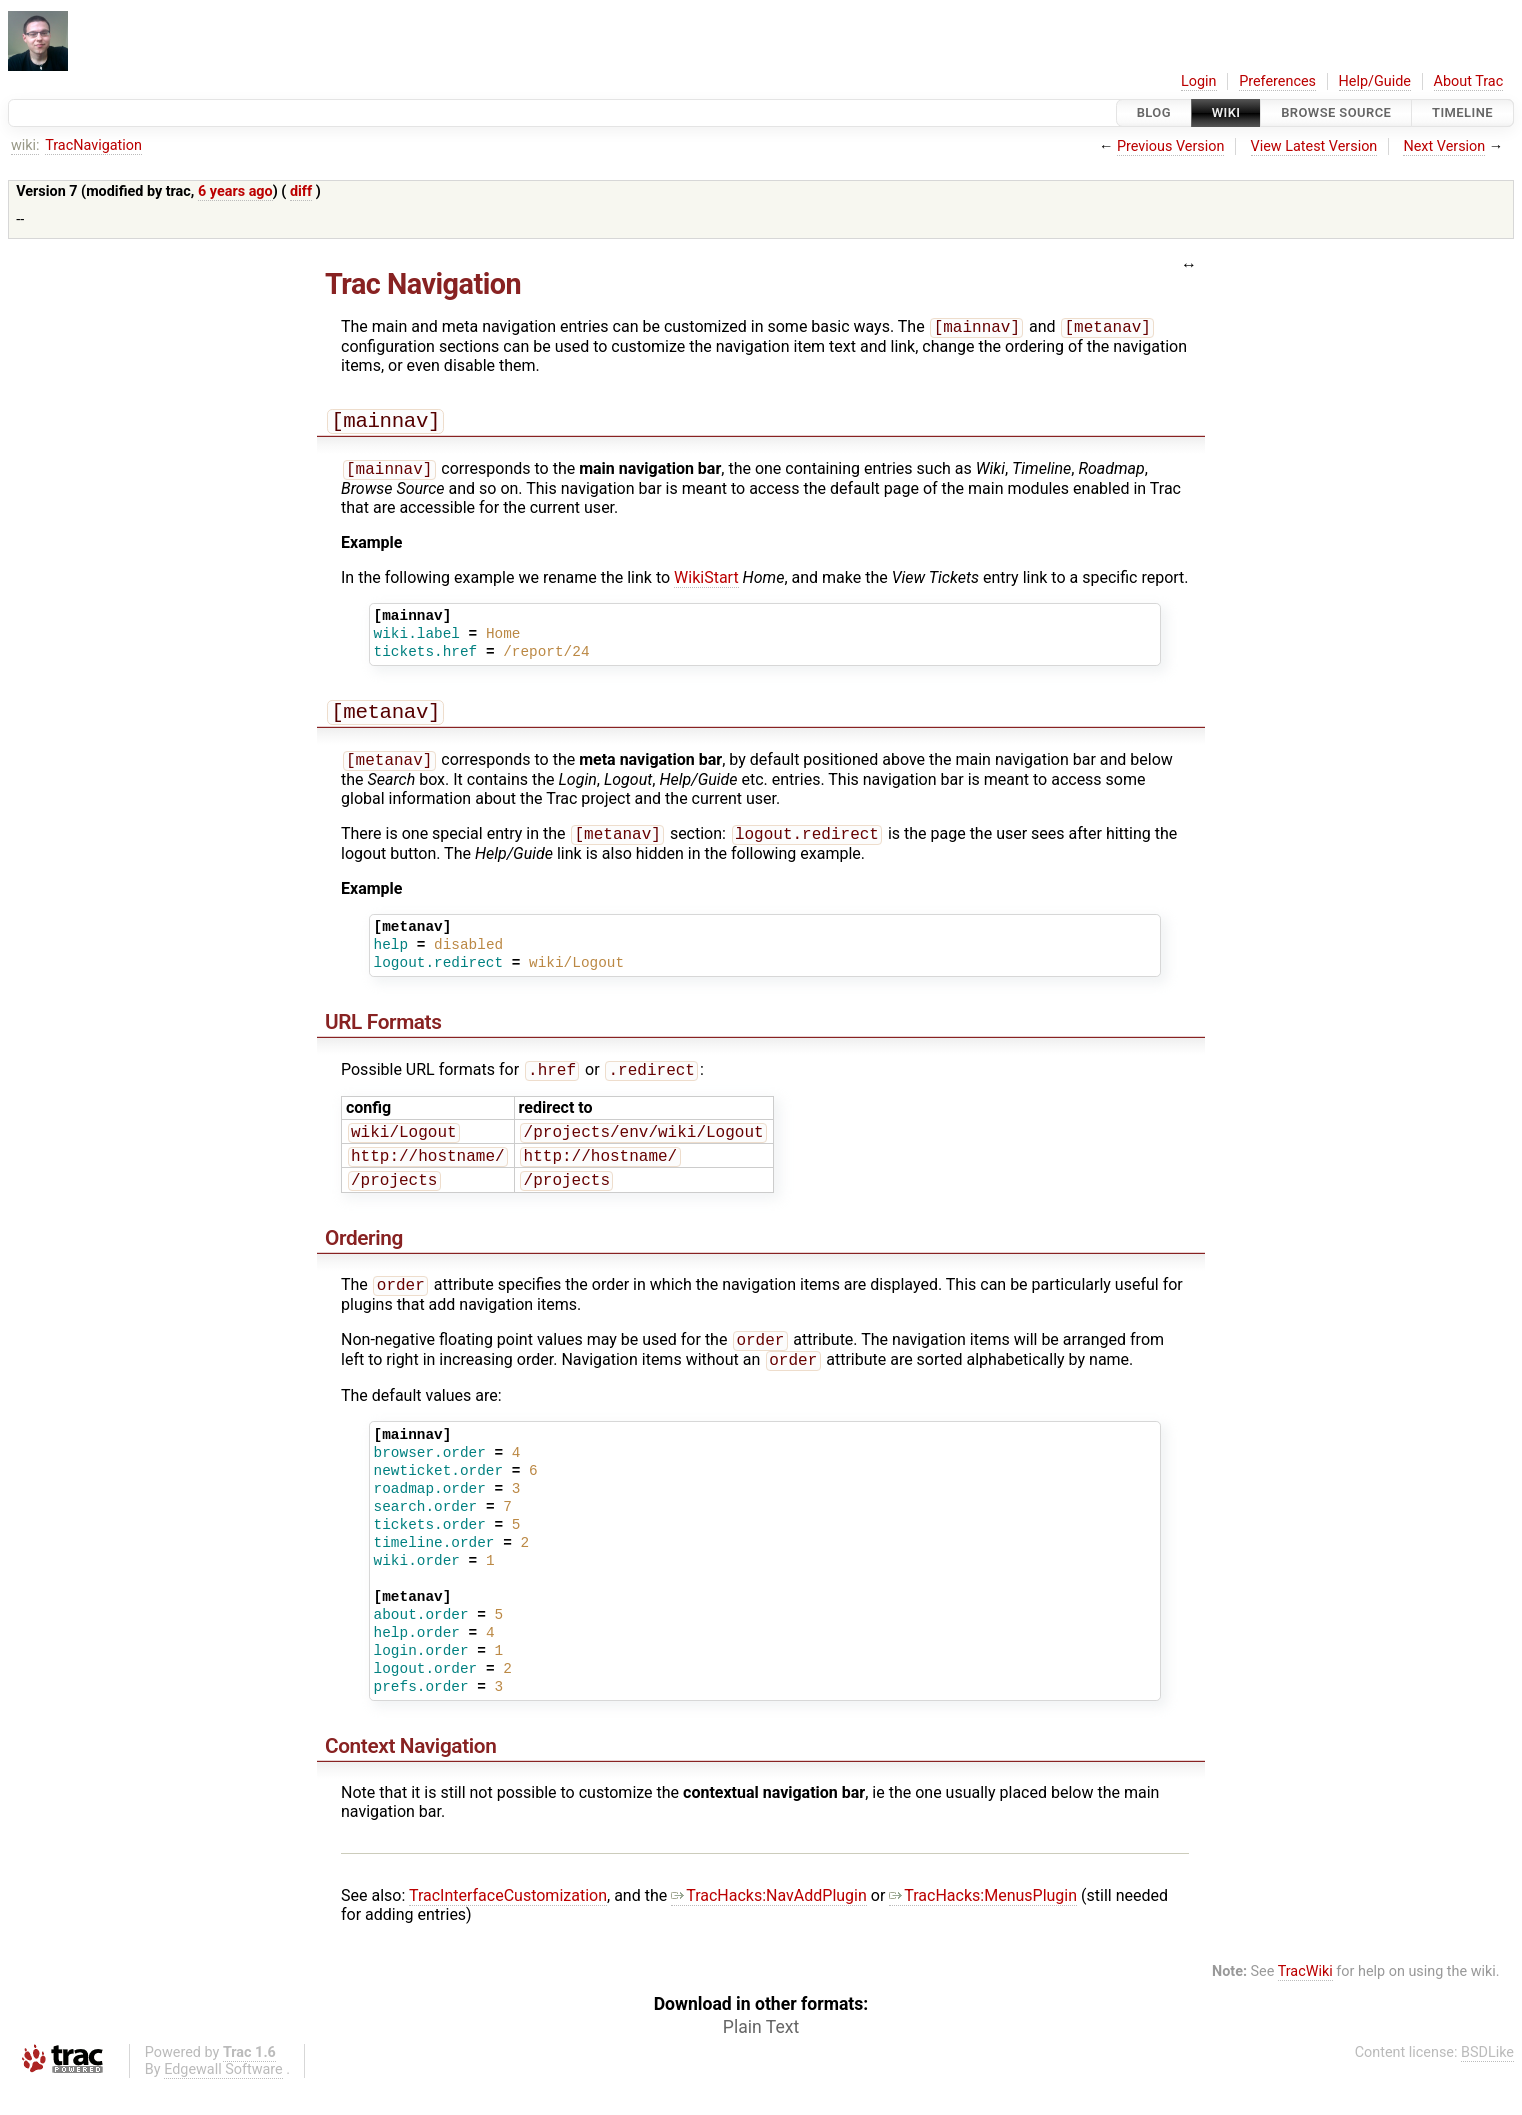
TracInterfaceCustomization (508, 1923)
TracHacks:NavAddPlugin (769, 1923)
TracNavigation (93, 145)
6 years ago (235, 191)
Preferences (1277, 81)
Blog (1154, 112)
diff (301, 191)
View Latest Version (1314, 146)
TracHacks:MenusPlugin (983, 1923)
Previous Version (1170, 146)
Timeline (1462, 112)
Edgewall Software (223, 2097)
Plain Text (761, 2055)
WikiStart (706, 584)
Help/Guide (1375, 81)
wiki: (25, 145)
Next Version (1444, 146)
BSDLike (1487, 2080)
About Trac (1469, 81)
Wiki (1226, 112)
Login (1199, 81)
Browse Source (1336, 112)
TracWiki (1305, 1999)
